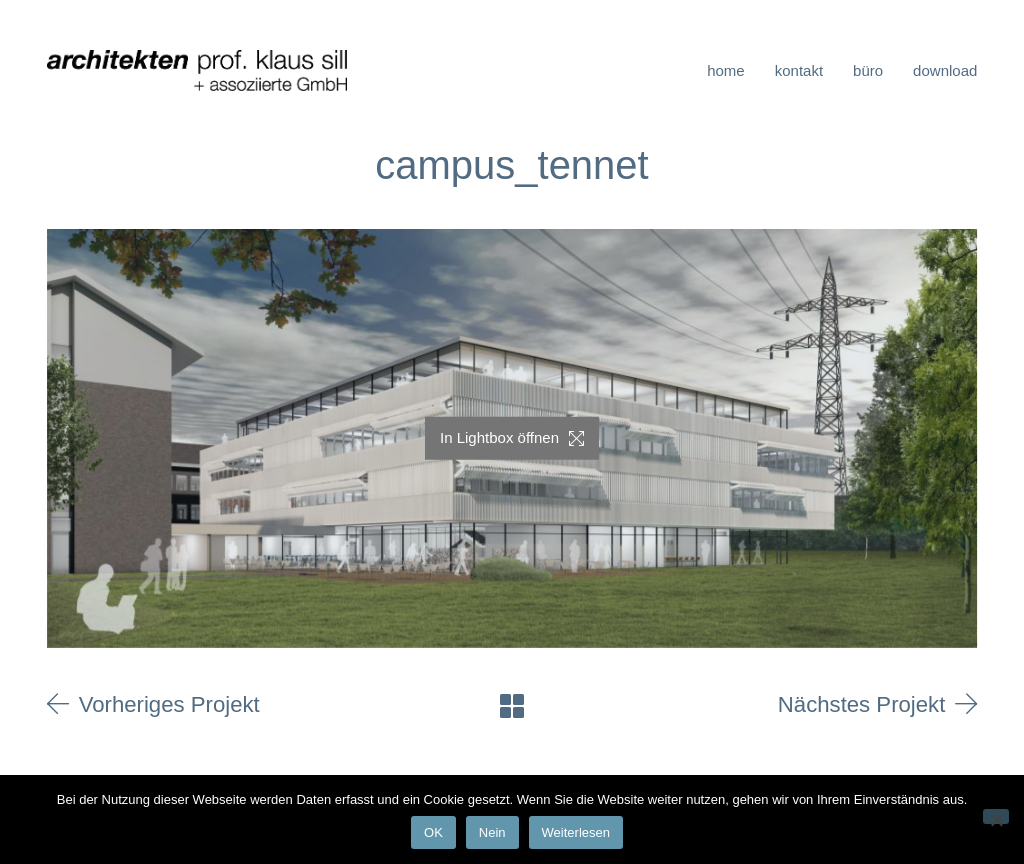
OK (433, 832)
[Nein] (996, 816)
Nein (492, 832)
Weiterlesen (576, 832)
